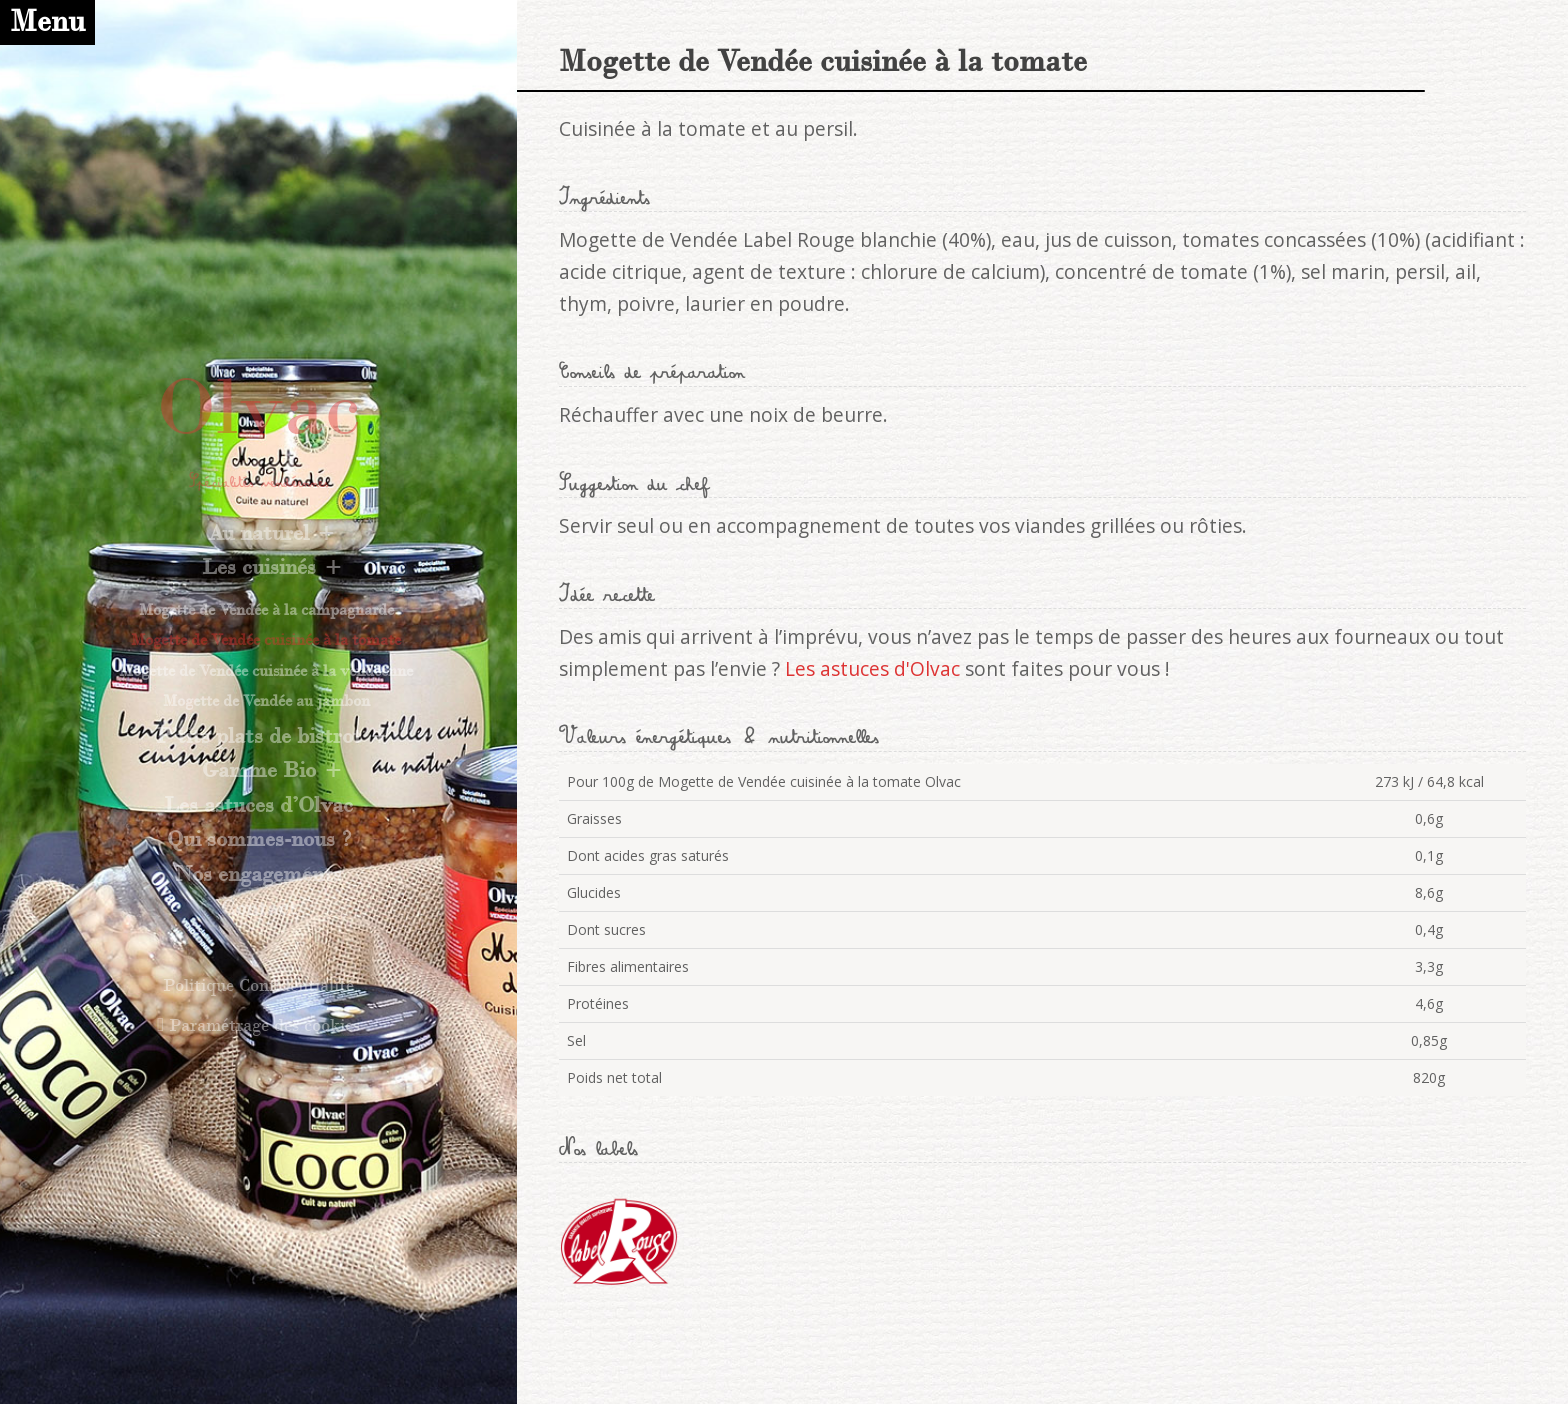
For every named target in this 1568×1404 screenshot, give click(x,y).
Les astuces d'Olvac (872, 668)
